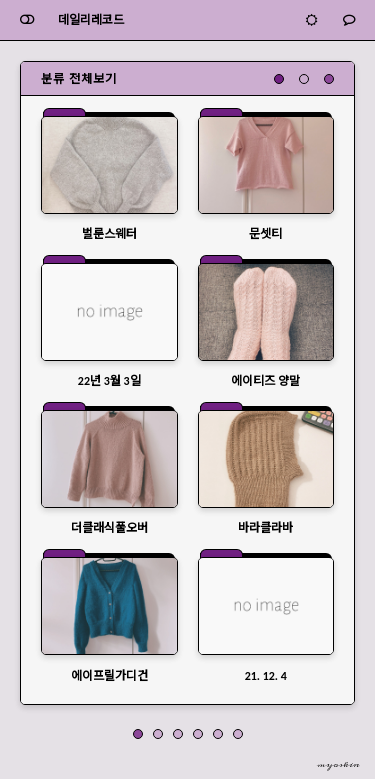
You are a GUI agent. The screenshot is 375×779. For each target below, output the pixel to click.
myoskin (338, 765)
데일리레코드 (91, 20)
